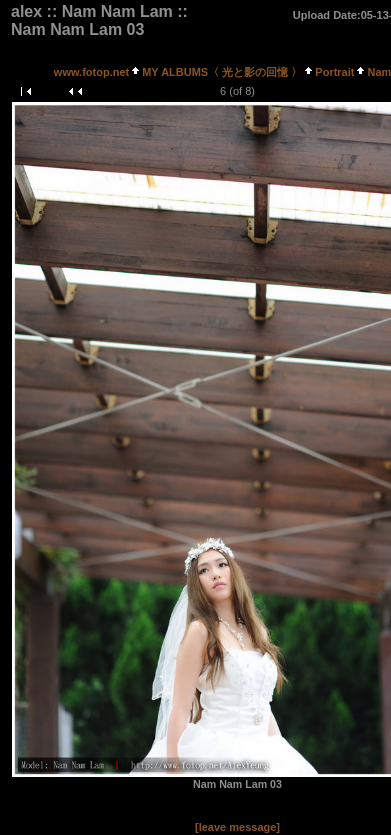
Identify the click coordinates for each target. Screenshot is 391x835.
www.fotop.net (91, 72)
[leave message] (237, 827)
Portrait (334, 72)
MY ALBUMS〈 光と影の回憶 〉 (222, 72)
